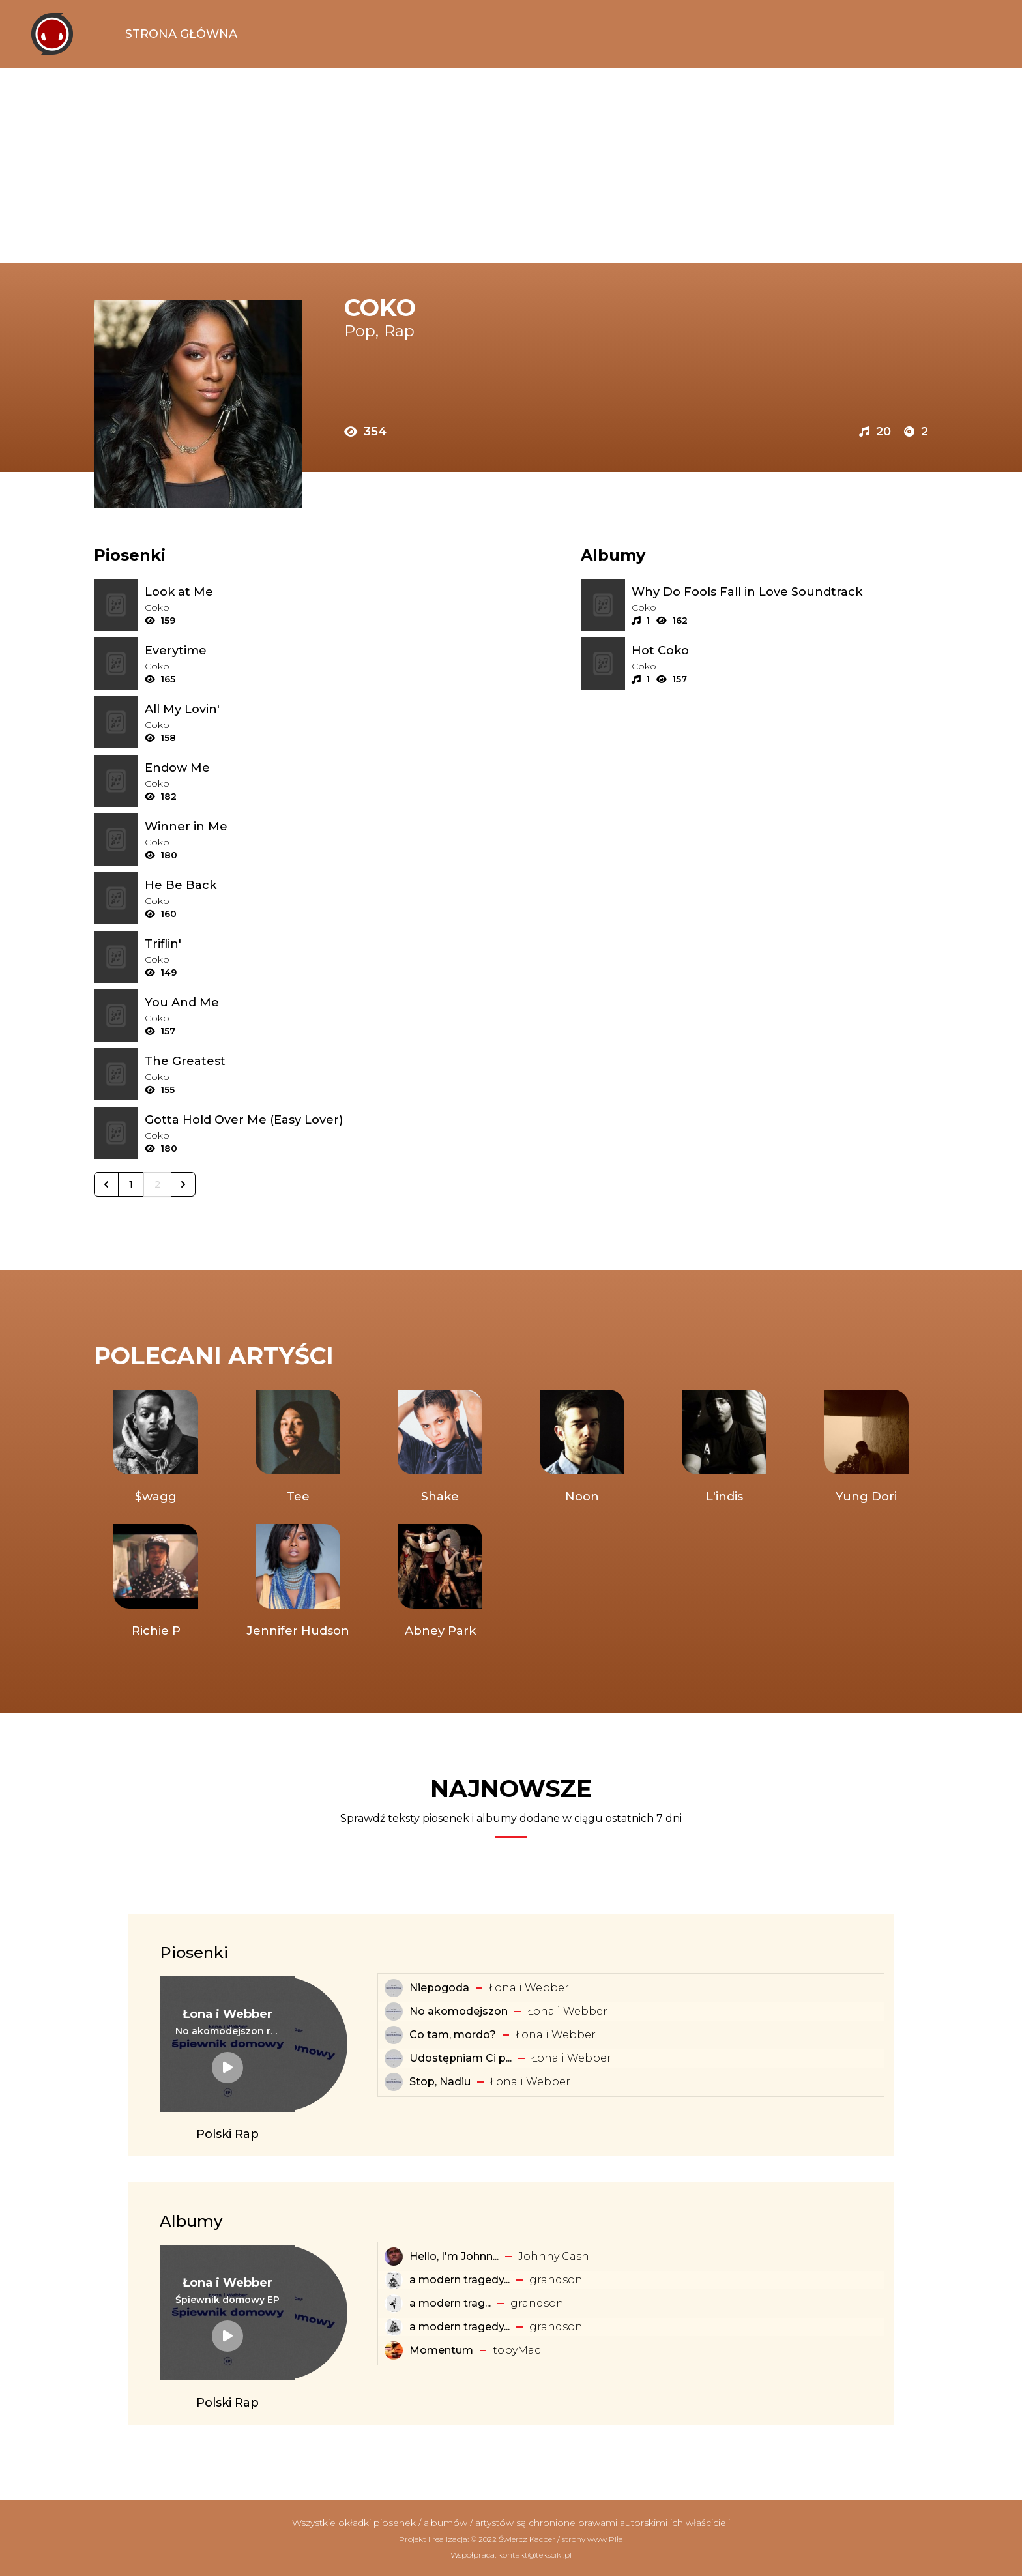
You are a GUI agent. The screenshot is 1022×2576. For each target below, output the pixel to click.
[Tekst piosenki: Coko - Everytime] (293, 650)
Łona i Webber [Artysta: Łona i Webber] (529, 1988)
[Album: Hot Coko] (780, 650)
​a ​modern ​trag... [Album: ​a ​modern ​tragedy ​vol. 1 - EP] (450, 2303)
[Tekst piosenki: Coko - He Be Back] (293, 885)
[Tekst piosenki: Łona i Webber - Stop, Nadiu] (394, 2082)
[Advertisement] (511, 165)
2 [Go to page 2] (157, 1184)
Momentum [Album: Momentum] (441, 2350)
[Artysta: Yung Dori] (866, 1448)
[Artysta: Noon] (582, 1448)
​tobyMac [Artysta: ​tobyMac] (516, 2350)
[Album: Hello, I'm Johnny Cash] (394, 2256)
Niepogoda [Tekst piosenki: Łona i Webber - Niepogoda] (439, 1988)
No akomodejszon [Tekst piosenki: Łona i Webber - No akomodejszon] (458, 2011)
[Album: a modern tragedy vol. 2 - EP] (394, 2327)
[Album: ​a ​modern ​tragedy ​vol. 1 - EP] (394, 2303)
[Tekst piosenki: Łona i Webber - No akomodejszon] (394, 2011)
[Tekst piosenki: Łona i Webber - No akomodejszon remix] (227, 2031)
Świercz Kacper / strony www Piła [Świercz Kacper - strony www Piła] (561, 2539)
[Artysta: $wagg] (156, 1448)
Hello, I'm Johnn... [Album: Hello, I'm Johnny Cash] (454, 2256)
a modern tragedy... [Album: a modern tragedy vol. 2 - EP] (459, 2326)
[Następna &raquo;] (183, 1184)
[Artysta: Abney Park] (440, 1582)
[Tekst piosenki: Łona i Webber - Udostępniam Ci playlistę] (394, 2058)
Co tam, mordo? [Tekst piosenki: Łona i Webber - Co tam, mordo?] (452, 2034)
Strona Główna (181, 34)
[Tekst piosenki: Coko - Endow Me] (293, 768)
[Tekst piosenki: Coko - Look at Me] (293, 592)
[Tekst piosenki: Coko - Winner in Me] (293, 826)
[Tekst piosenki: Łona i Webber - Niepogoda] (394, 1988)
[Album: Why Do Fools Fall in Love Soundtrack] (780, 592)
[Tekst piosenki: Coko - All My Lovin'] (293, 709)
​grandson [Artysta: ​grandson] (556, 2280)
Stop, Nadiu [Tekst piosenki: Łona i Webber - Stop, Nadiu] (440, 2081)
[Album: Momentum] (394, 2350)
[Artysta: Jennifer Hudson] (298, 1582)
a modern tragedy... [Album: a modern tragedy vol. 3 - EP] (459, 2280)
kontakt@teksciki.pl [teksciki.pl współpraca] (535, 2555)
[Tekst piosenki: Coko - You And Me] (293, 1002)
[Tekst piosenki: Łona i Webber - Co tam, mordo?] (394, 2035)
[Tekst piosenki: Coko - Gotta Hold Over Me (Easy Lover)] (293, 1120)
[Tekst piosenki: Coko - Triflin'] (293, 944)
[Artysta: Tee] (298, 1448)
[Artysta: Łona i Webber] (227, 2014)
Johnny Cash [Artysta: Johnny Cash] (553, 2256)
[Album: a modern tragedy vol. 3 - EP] (394, 2280)
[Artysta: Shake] (440, 1448)
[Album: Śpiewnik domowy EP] (227, 2299)
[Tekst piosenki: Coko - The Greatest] (293, 1061)
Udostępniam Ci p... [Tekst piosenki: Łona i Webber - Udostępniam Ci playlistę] (460, 2058)
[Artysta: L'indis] (724, 1448)
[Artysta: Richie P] (156, 1582)
